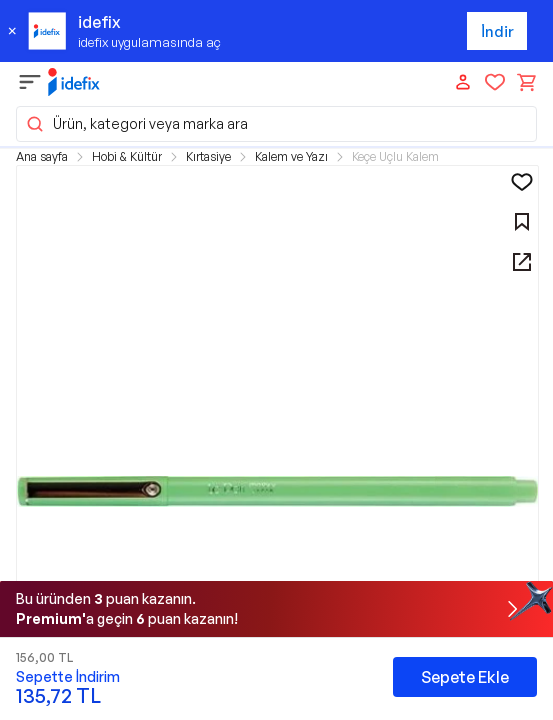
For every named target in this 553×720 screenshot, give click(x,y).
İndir (497, 31)
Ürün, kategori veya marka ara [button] (136, 124)
